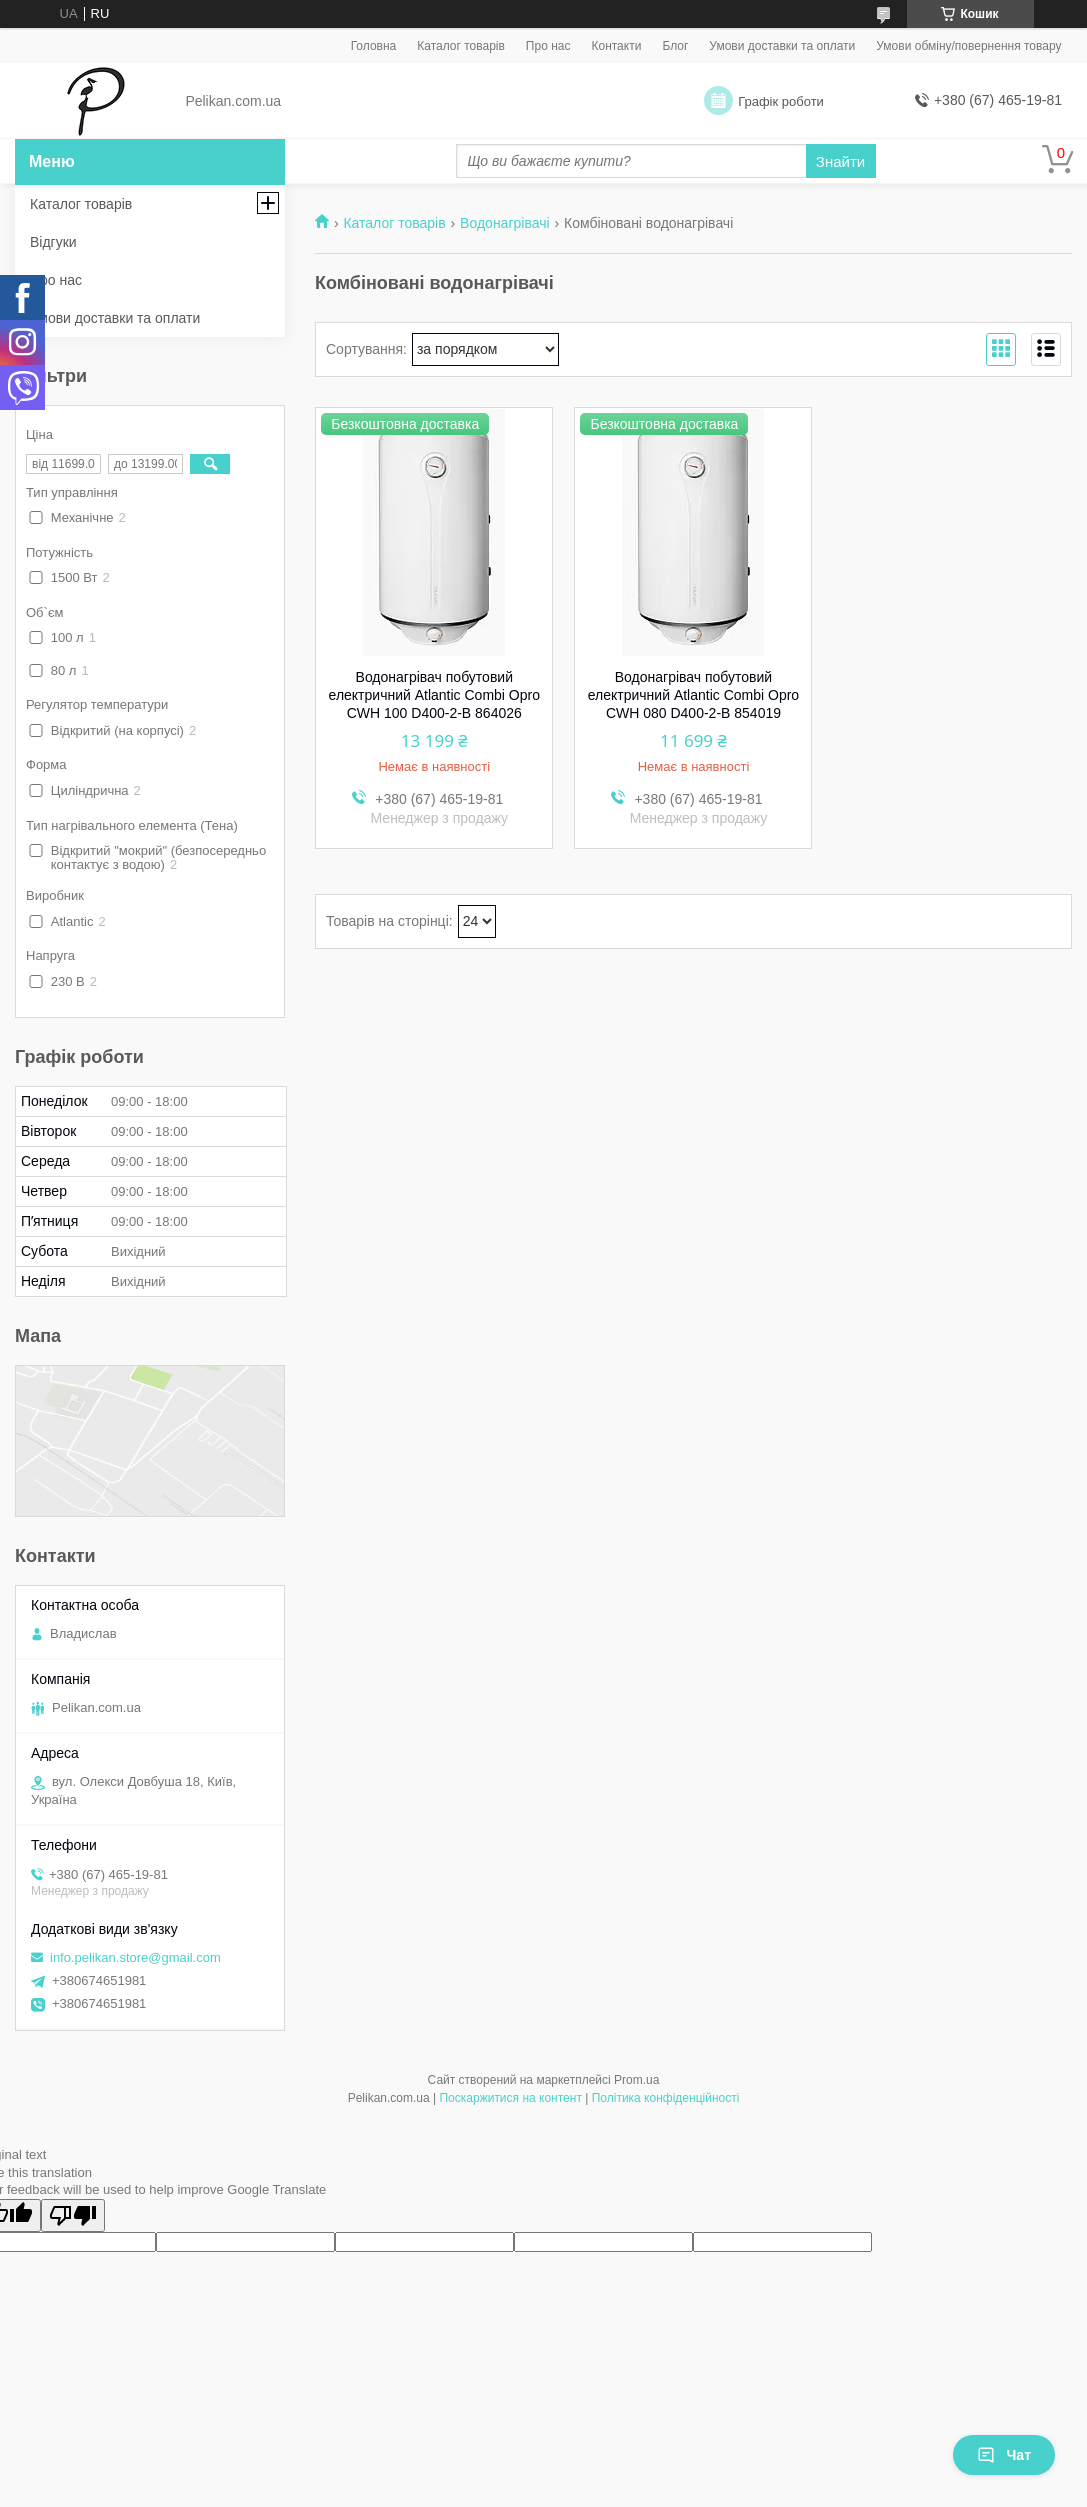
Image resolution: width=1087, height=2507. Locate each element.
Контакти (616, 46)
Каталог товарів (461, 46)
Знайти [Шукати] (840, 161)
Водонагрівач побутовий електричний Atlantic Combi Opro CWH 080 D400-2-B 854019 (693, 695)
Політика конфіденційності (666, 2098)
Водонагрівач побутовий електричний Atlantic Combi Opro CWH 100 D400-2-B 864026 (434, 695)
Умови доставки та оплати (782, 46)
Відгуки (53, 242)
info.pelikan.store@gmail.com (135, 1957)
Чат (1004, 2455)
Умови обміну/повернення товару (968, 46)
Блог (675, 46)
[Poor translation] (73, 2215)
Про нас (548, 46)
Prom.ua (636, 2080)
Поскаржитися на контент (510, 2098)
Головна (374, 46)
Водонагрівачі (504, 223)
